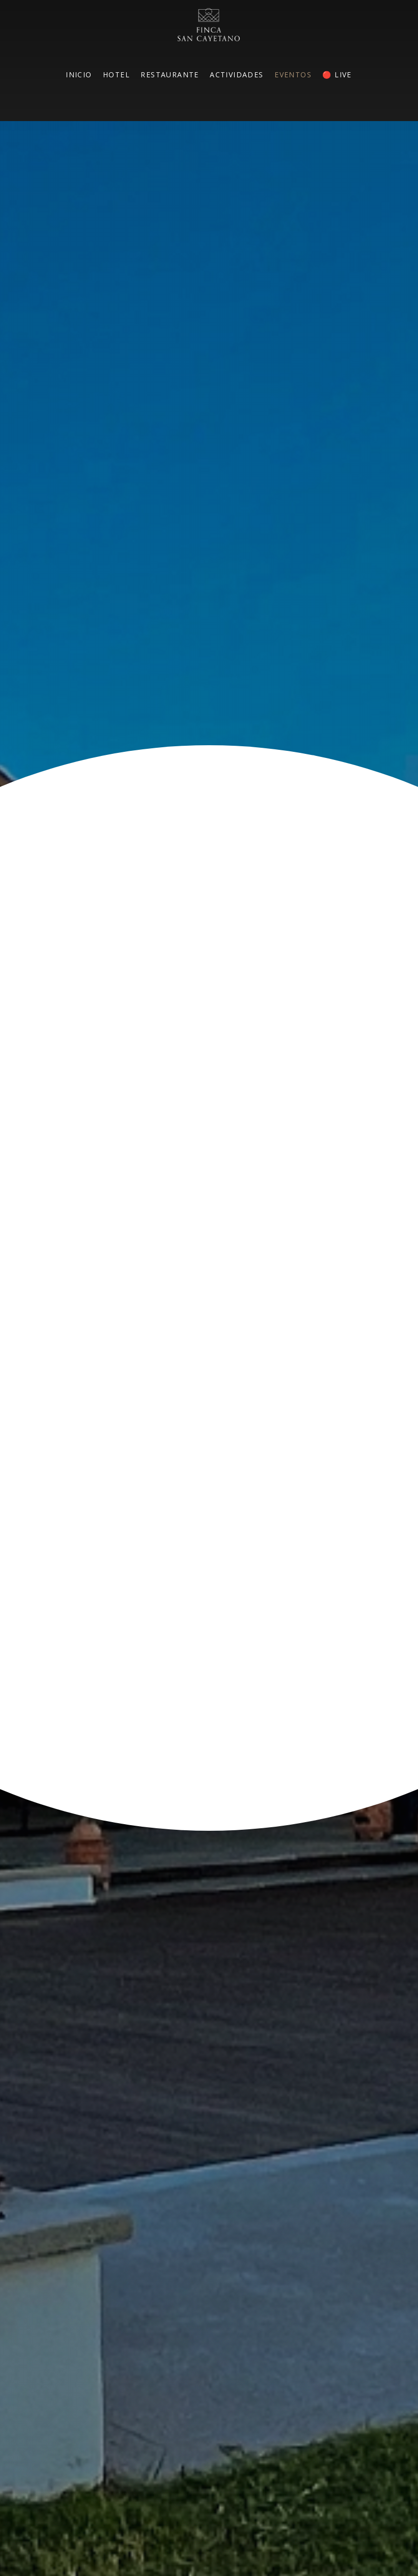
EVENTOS (293, 74)
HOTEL (116, 74)
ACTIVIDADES (236, 74)
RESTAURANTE (170, 74)
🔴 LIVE (336, 74)
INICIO (79, 74)
